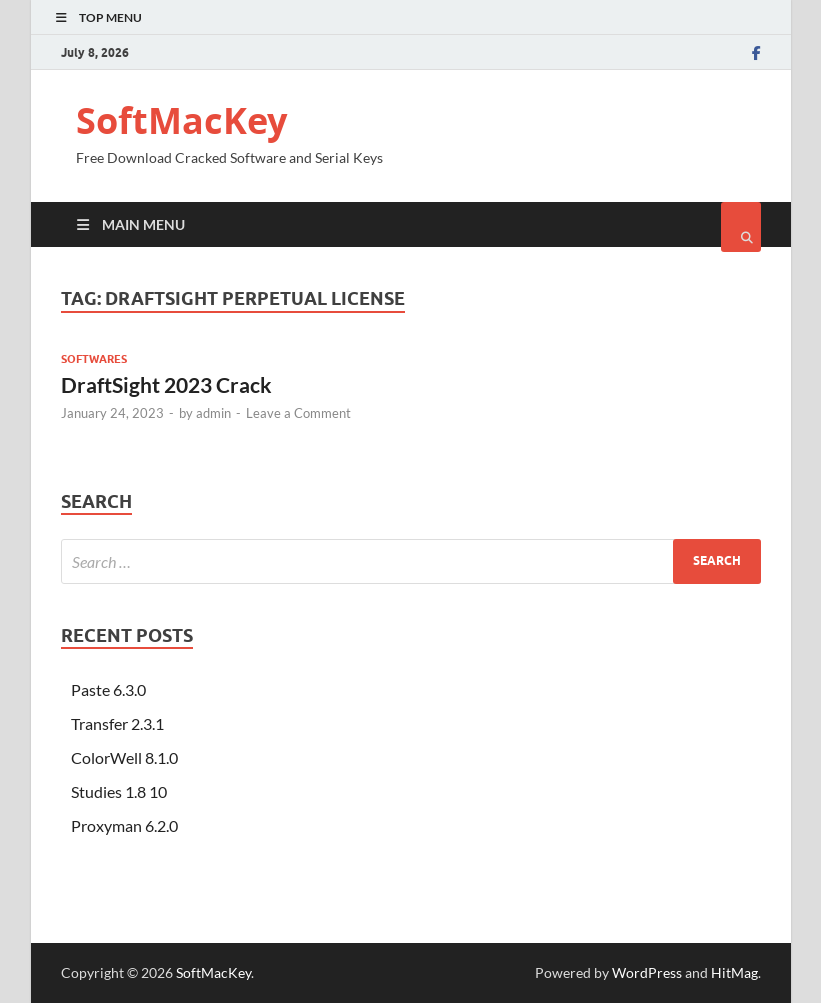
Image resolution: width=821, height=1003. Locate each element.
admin (213, 413)
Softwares (94, 359)
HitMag (734, 972)
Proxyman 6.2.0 (124, 825)
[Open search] (741, 227)
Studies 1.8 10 (119, 791)
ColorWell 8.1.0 (124, 757)
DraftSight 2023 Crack (166, 384)
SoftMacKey (181, 120)
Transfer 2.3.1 (117, 723)
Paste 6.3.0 (108, 689)
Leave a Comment (298, 413)
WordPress (647, 972)
